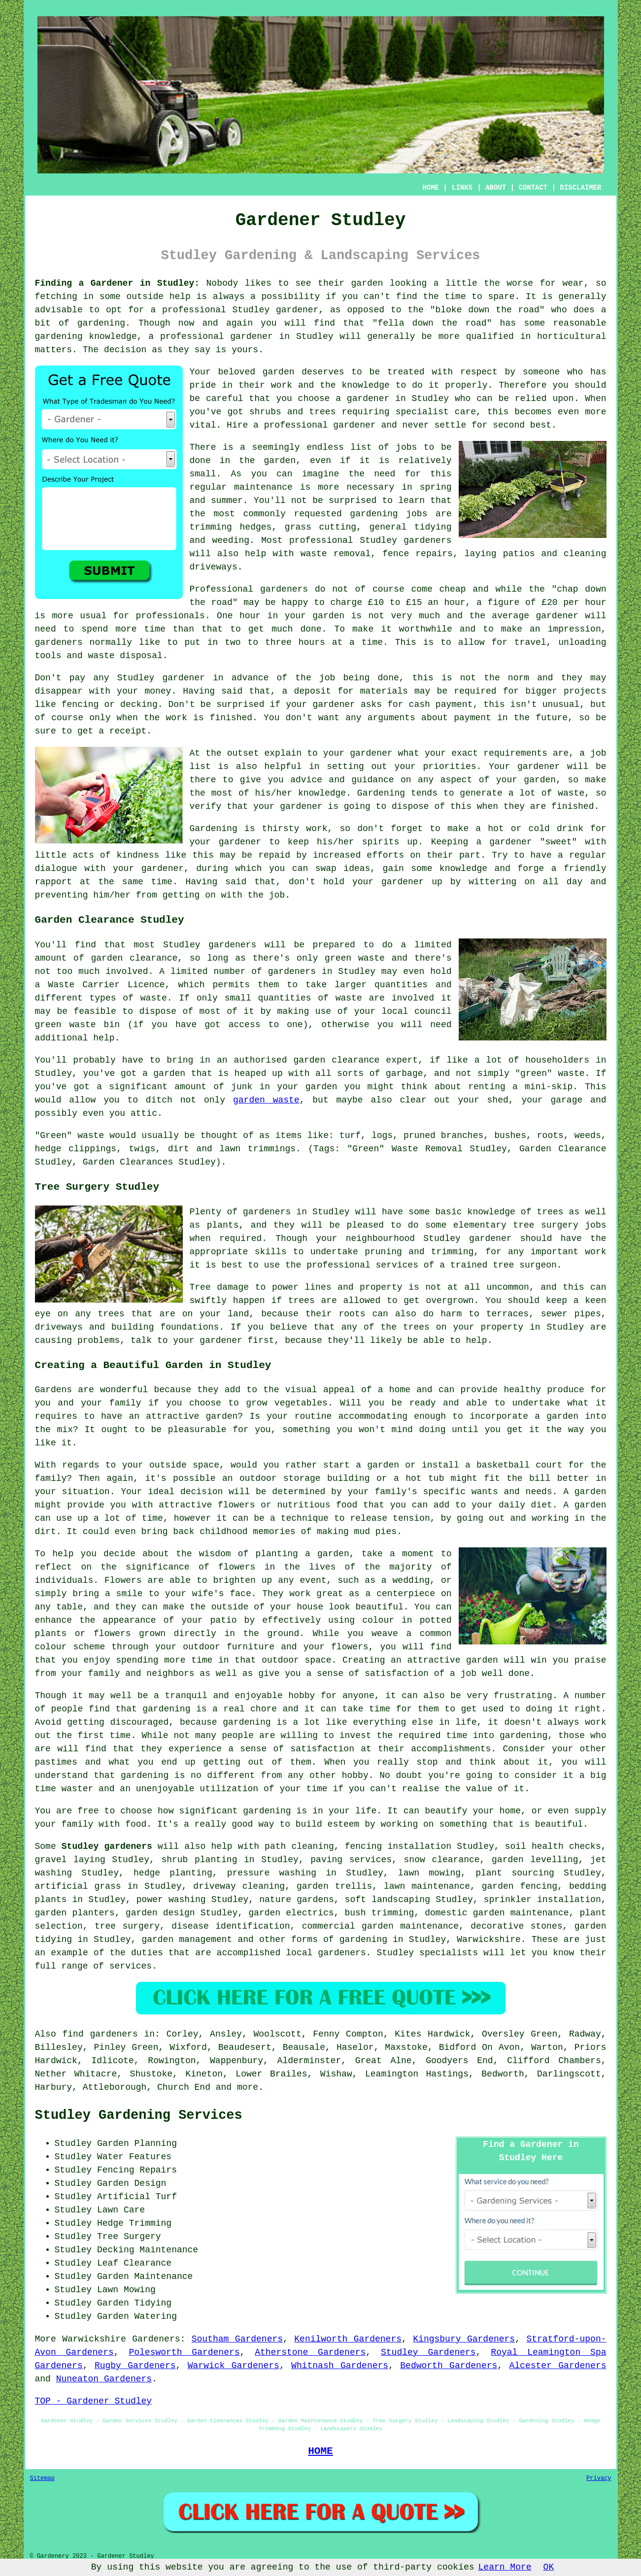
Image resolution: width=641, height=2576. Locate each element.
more (247, 2087)
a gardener (362, 398)
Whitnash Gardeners (339, 2366)
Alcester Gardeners (558, 2366)
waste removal (336, 554)
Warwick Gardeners (233, 2366)
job (277, 895)
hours (312, 642)
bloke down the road (487, 310)
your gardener (148, 868)
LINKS (462, 188)
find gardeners (100, 2034)
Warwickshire (489, 1939)
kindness (138, 855)
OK (548, 2567)
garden (367, 283)
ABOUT (495, 188)
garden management (186, 1939)
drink (570, 829)
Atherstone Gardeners (310, 2352)
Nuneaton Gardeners (104, 2379)
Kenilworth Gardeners (348, 2339)
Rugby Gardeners (135, 2366)
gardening (374, 514)
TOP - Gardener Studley (93, 2401)
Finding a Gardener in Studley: (117, 283)
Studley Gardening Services (138, 2115)
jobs (406, 447)
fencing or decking (110, 704)
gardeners (427, 540)
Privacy (598, 2478)
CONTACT (532, 188)
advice (306, 780)
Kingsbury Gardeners (464, 2339)
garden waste (266, 1100)
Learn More (505, 2567)
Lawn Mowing (126, 2290)
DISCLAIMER (580, 188)
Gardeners (156, 2339)
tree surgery (127, 1926)
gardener (354, 425)
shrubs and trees (292, 412)
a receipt (122, 731)
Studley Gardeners (428, 2352)
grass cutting (320, 527)
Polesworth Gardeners (184, 2352)
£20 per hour (573, 602)
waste (101, 656)
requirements (515, 753)
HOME (430, 188)
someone (541, 372)
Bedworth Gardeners (448, 2366)
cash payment (441, 704)
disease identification (230, 1926)
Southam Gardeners (237, 2339)
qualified (490, 336)
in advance (241, 678)
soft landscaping (387, 1900)
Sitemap (42, 2478)
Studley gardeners (107, 1846)
